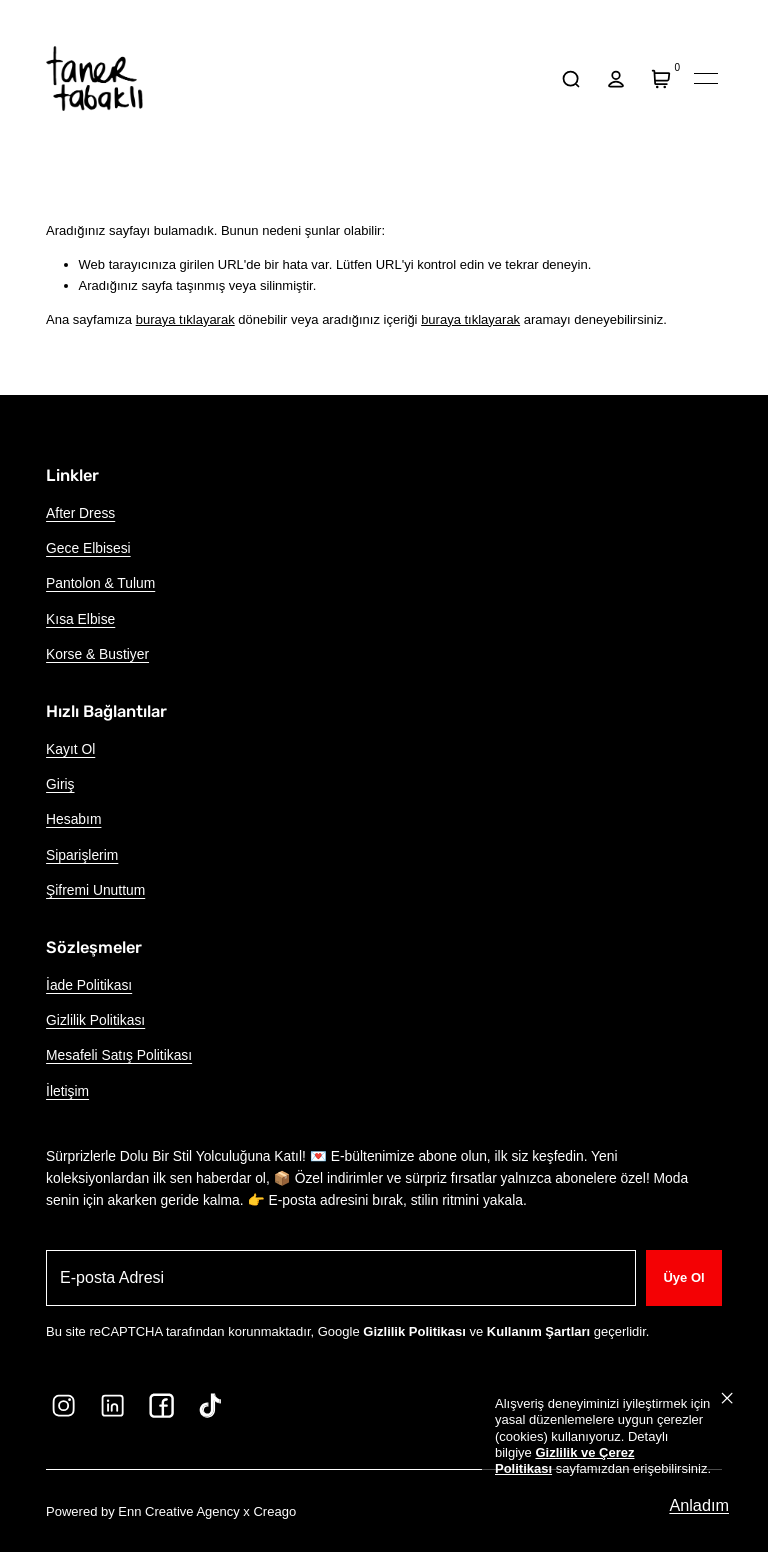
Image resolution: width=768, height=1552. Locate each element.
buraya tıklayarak (185, 319)
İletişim (67, 1091)
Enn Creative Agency (178, 1511)
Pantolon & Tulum (100, 583)
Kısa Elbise (80, 619)
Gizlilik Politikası (95, 1020)
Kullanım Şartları (538, 1331)
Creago (274, 1511)
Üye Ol (683, 1277)
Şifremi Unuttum (95, 890)
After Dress (80, 513)
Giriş (60, 784)
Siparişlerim (82, 855)
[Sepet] (661, 78)
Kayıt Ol (70, 749)
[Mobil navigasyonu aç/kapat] (706, 79)
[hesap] (615, 78)
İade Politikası (89, 985)
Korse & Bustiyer (97, 654)
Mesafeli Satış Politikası (119, 1055)
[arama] (570, 78)
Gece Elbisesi (88, 548)
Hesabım (73, 819)
